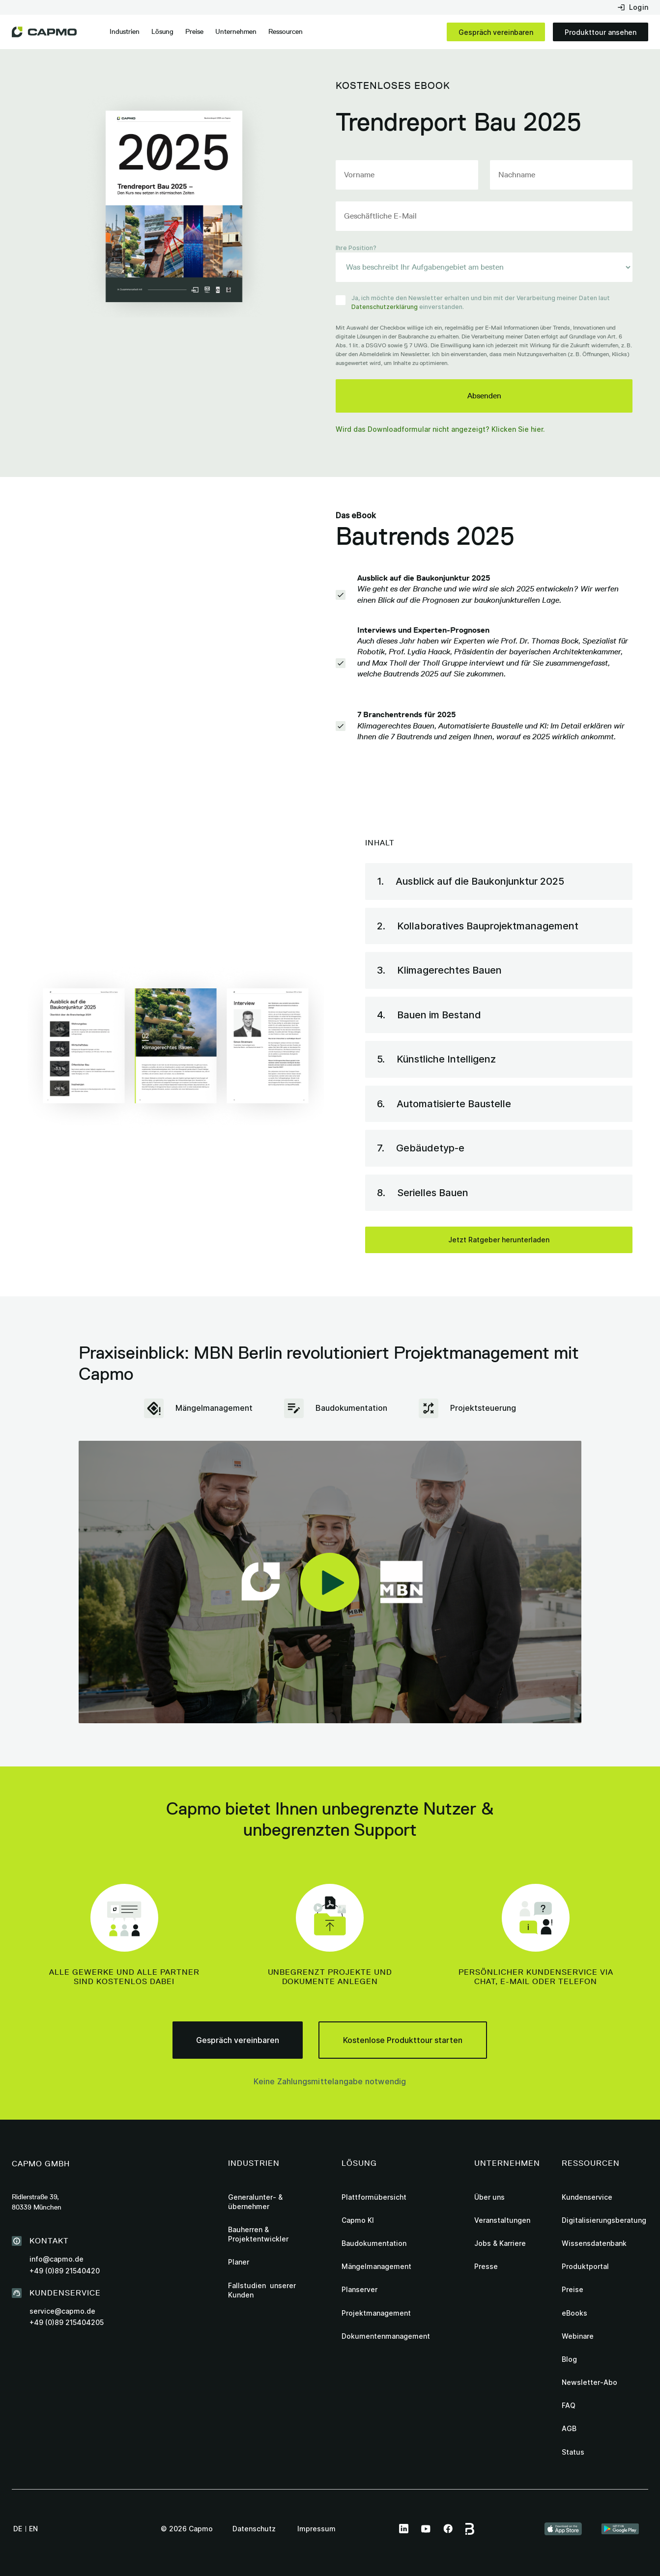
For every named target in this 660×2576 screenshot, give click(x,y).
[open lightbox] (330, 1582)
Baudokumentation (374, 2243)
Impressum (316, 2528)
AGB (569, 2428)
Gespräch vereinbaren (496, 32)
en (33, 2528)
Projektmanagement (376, 2313)
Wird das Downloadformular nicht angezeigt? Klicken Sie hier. (440, 429)
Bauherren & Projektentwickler (258, 2234)
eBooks (574, 2313)
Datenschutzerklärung (384, 306)
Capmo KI (358, 2220)
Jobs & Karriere (500, 2243)
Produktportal (585, 2266)
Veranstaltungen (502, 2220)
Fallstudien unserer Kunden (262, 2290)
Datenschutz (254, 2528)
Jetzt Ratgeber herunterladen (498, 1239)
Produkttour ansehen (600, 32)
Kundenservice (587, 2197)
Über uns (489, 2197)
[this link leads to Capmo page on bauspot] (471, 2529)
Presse (486, 2266)
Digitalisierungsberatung (604, 2220)
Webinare (578, 2336)
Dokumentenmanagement (386, 2336)
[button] (125, 31)
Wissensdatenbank (594, 2243)
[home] (44, 32)
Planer (238, 2262)
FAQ (568, 2405)
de (17, 2528)
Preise (194, 31)
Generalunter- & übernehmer (255, 2202)
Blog (569, 2359)
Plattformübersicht (374, 2197)
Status (573, 2452)
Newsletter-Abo (589, 2382)
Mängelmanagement (376, 2266)
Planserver (359, 2289)
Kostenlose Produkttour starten (402, 2040)
